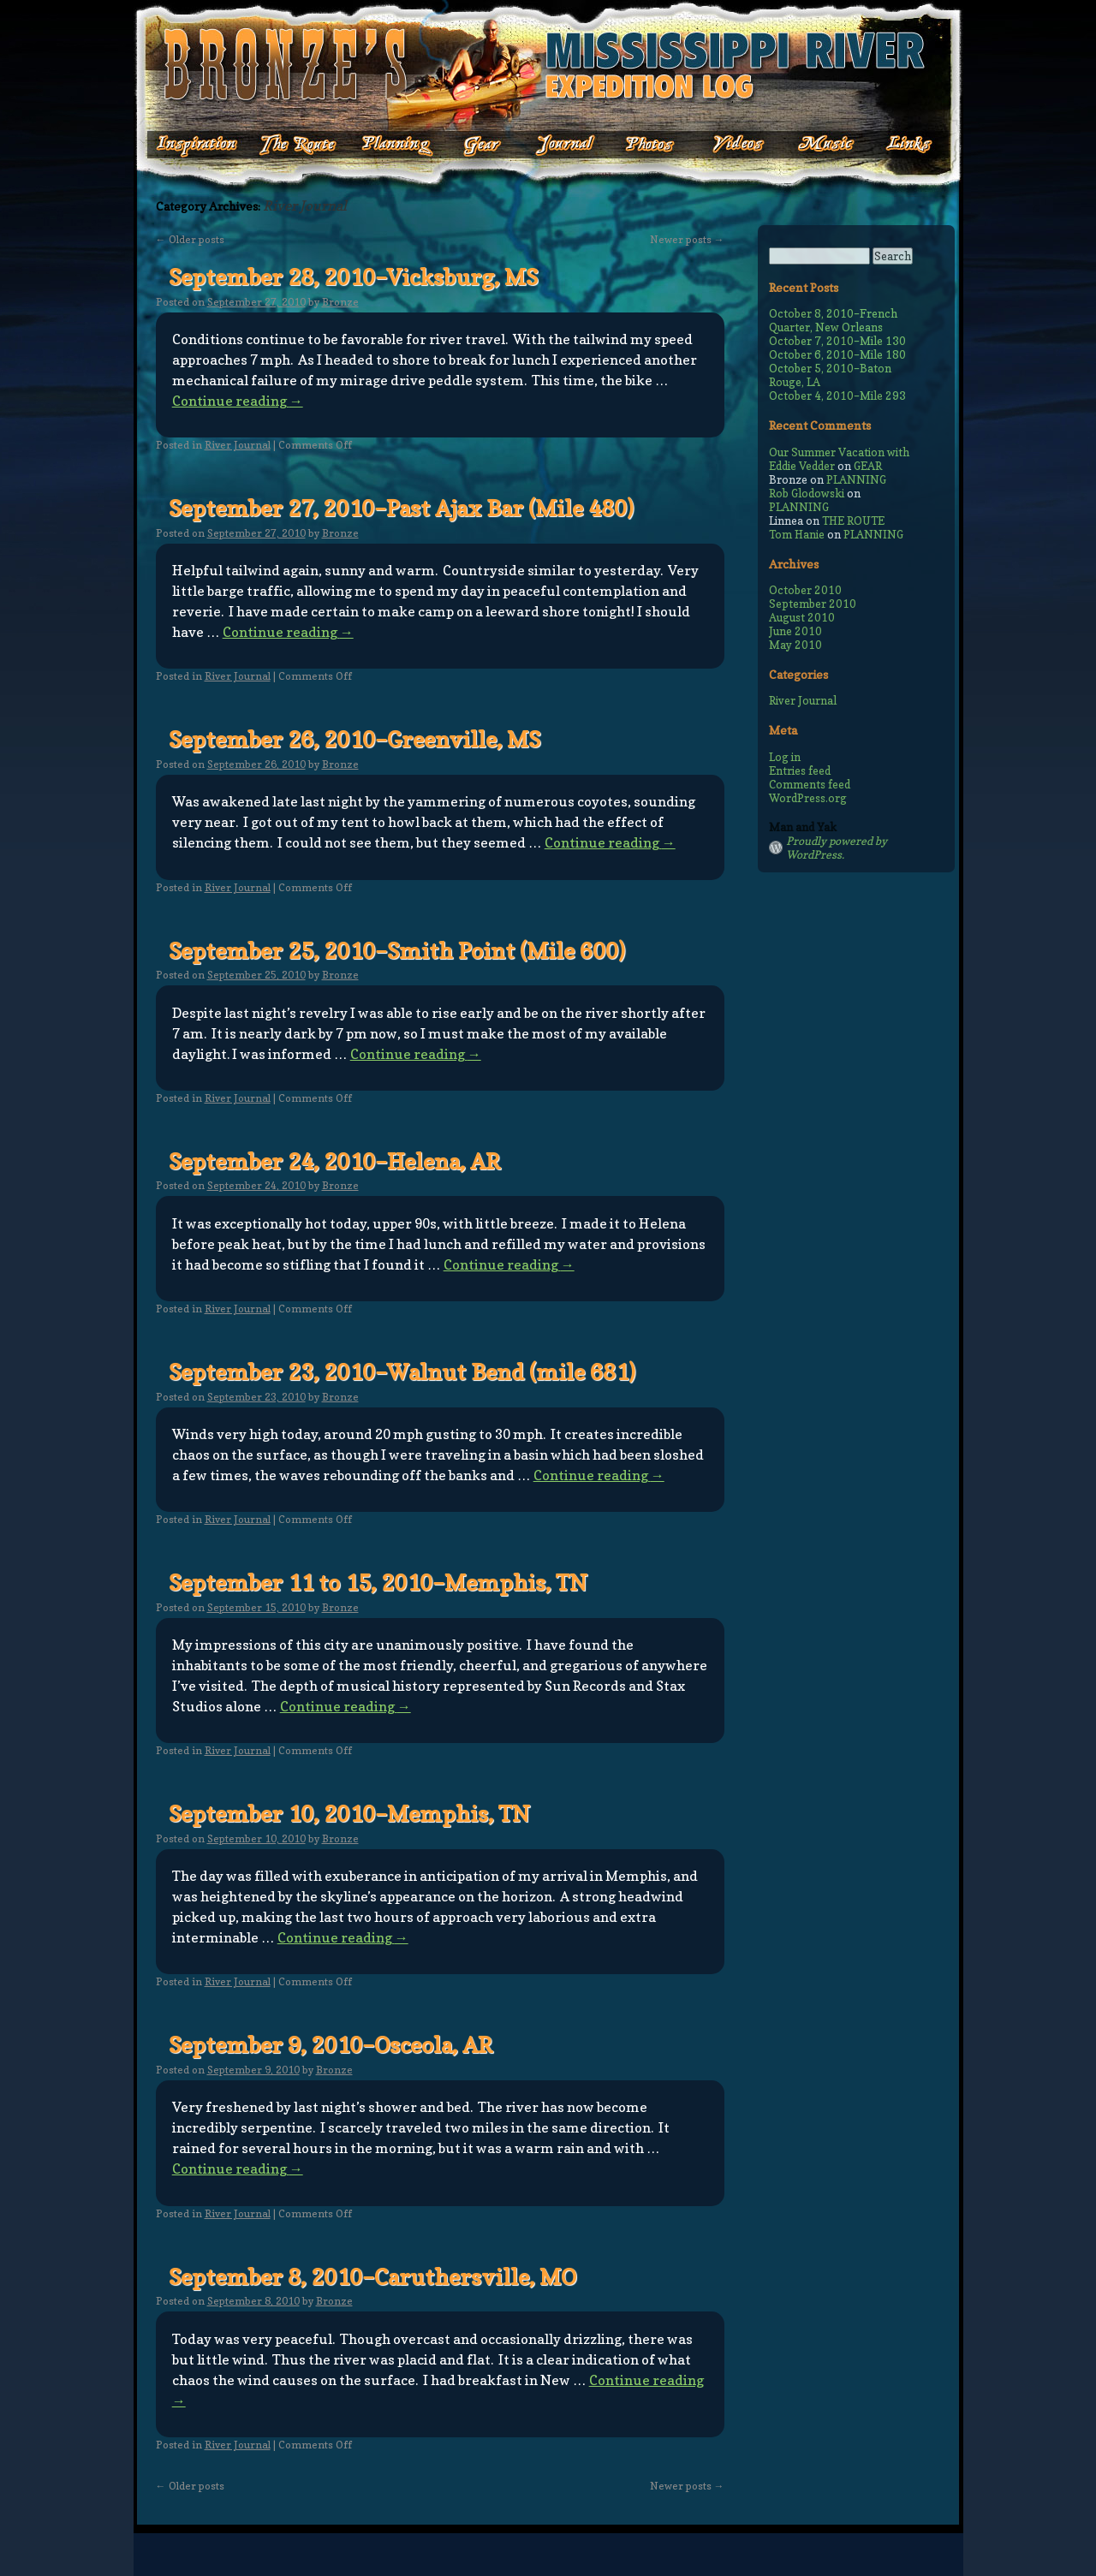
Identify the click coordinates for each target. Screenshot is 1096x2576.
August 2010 (802, 617)
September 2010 (812, 603)
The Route (298, 145)
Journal (560, 145)
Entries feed (800, 770)
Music (812, 145)
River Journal (238, 444)
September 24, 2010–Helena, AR (334, 1161)
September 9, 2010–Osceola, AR (330, 2045)
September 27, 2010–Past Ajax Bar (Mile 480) (401, 508)
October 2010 (805, 590)
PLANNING (856, 479)
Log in (785, 757)
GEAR (868, 466)
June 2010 (795, 631)
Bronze (340, 301)
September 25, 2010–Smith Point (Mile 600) (397, 950)
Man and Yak (803, 827)
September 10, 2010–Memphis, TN (349, 1813)
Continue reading (237, 400)
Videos (726, 145)
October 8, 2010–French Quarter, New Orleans (833, 320)
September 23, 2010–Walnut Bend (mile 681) (402, 1372)
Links (897, 145)
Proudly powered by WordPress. (836, 847)
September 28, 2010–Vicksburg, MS (353, 277)
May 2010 (795, 644)
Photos (641, 145)
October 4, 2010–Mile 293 (837, 395)
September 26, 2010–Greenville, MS (354, 739)
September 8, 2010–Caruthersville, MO (372, 2277)
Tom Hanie (797, 534)
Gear (482, 145)
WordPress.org (808, 798)
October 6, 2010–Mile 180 (837, 354)
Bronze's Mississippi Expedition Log (548, 64)
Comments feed (809, 784)
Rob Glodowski (806, 493)
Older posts (190, 239)
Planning (397, 145)
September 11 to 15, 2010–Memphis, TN (378, 1582)
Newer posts (687, 239)
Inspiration (187, 145)
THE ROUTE (853, 520)
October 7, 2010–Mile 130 (837, 341)
